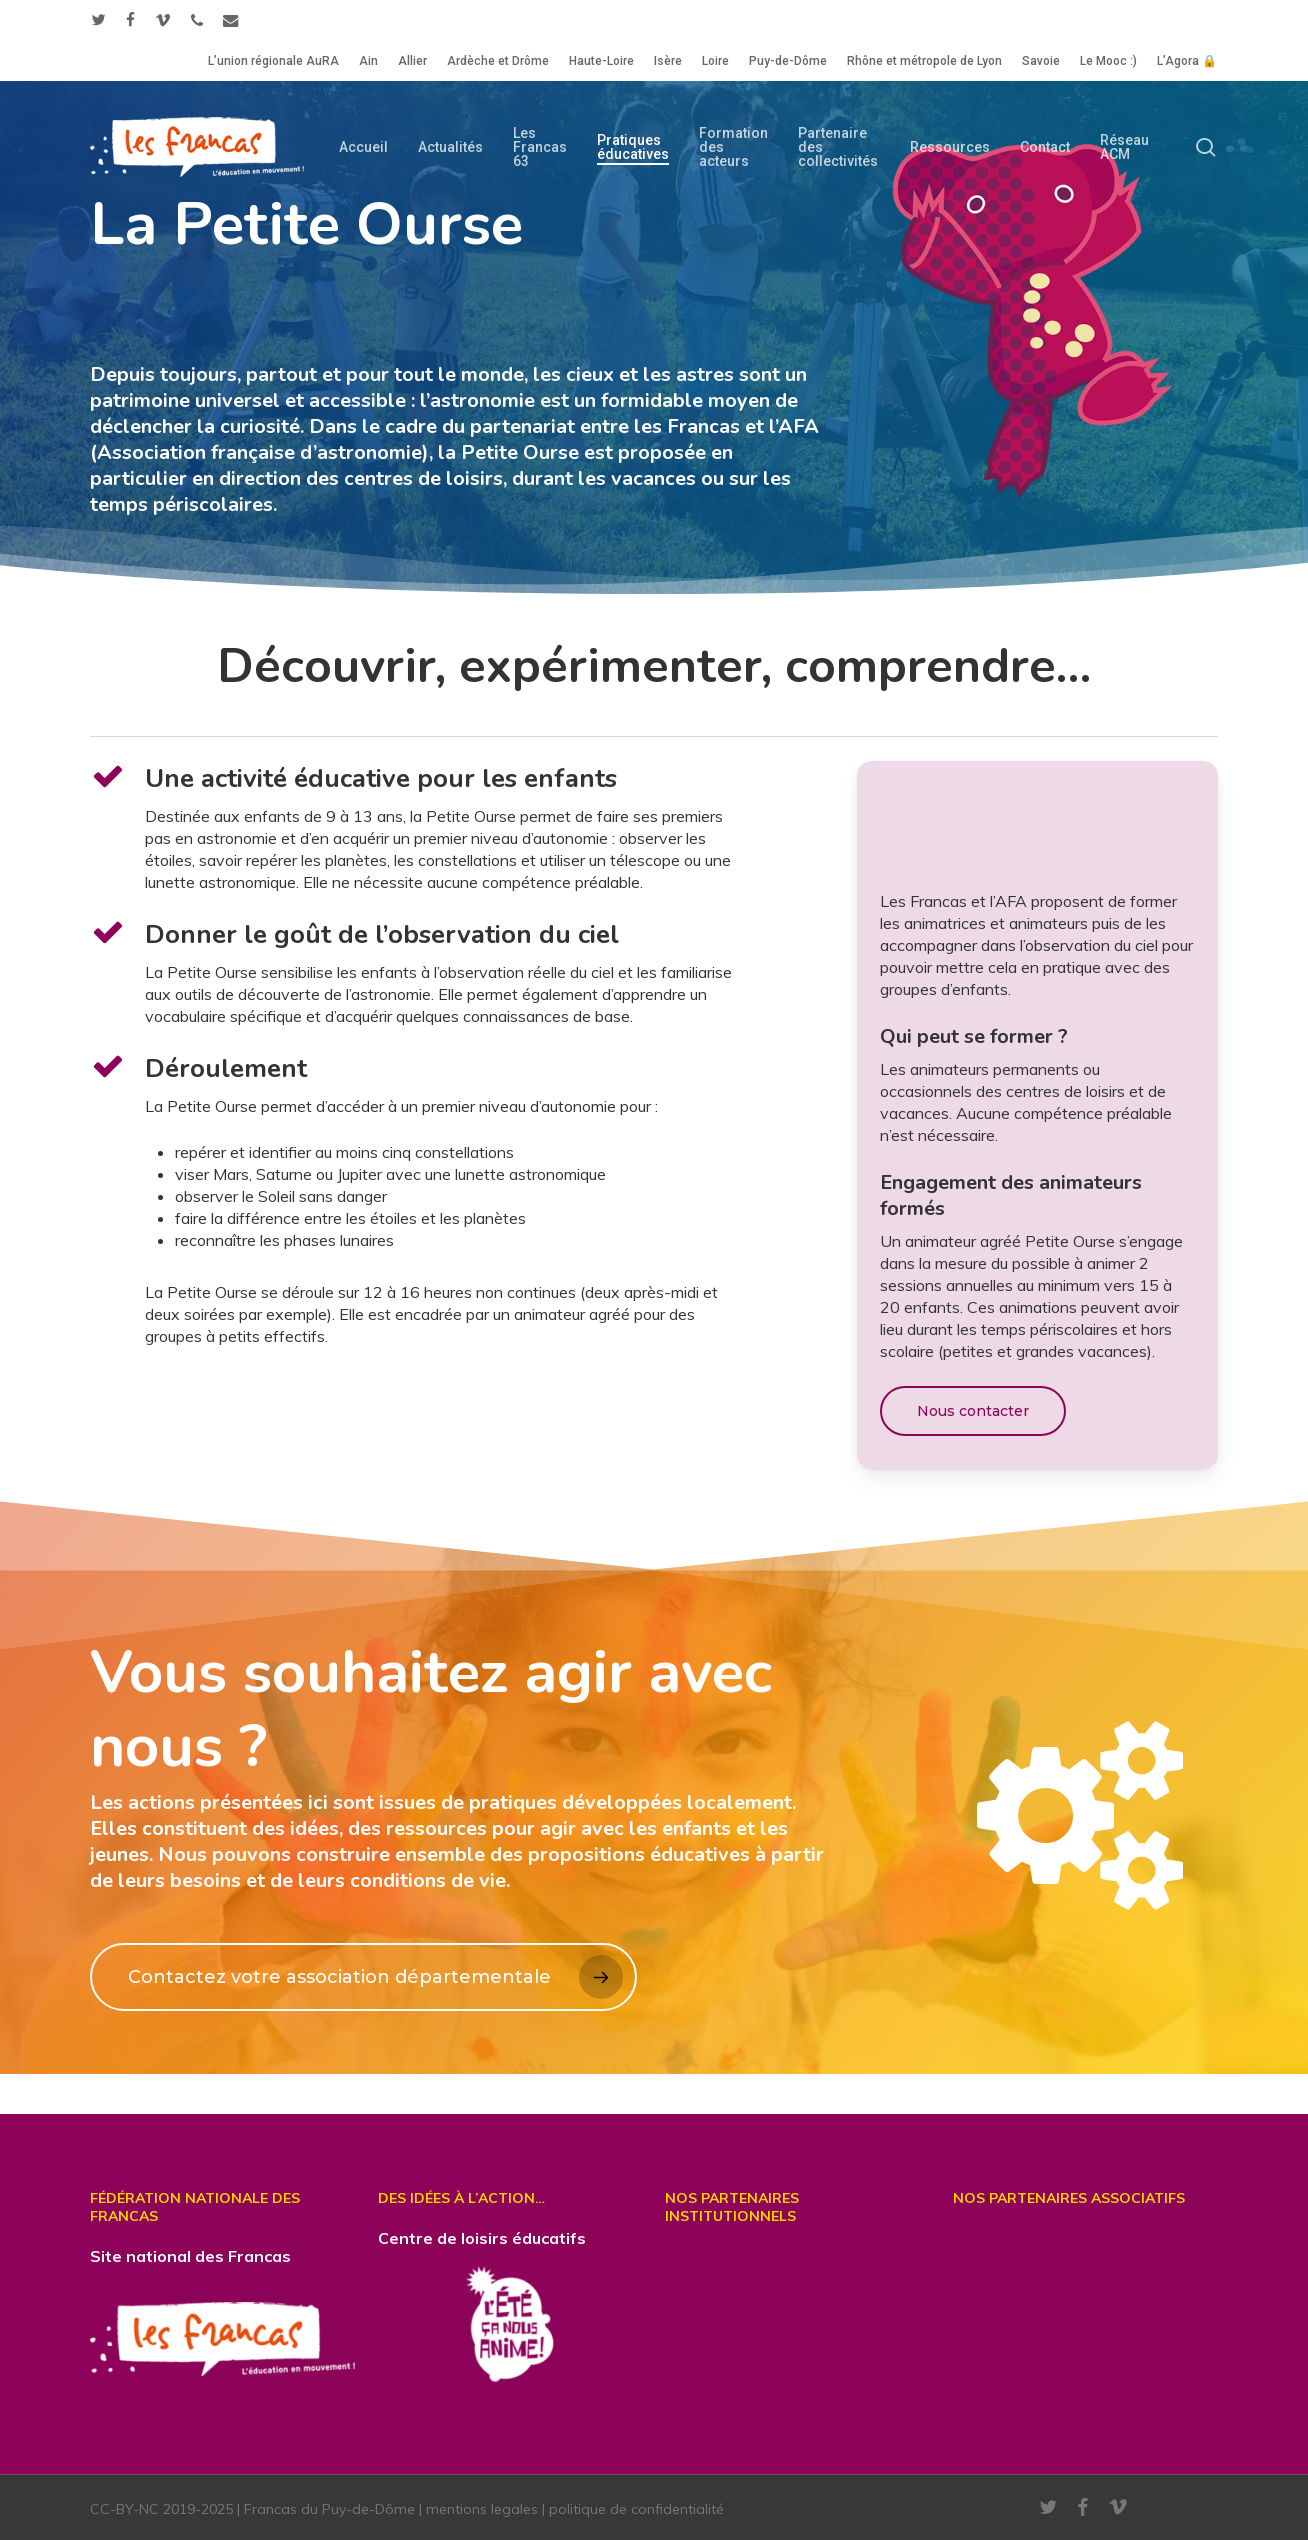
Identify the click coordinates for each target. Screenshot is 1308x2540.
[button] (973, 1411)
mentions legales (482, 2509)
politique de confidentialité (636, 2509)
